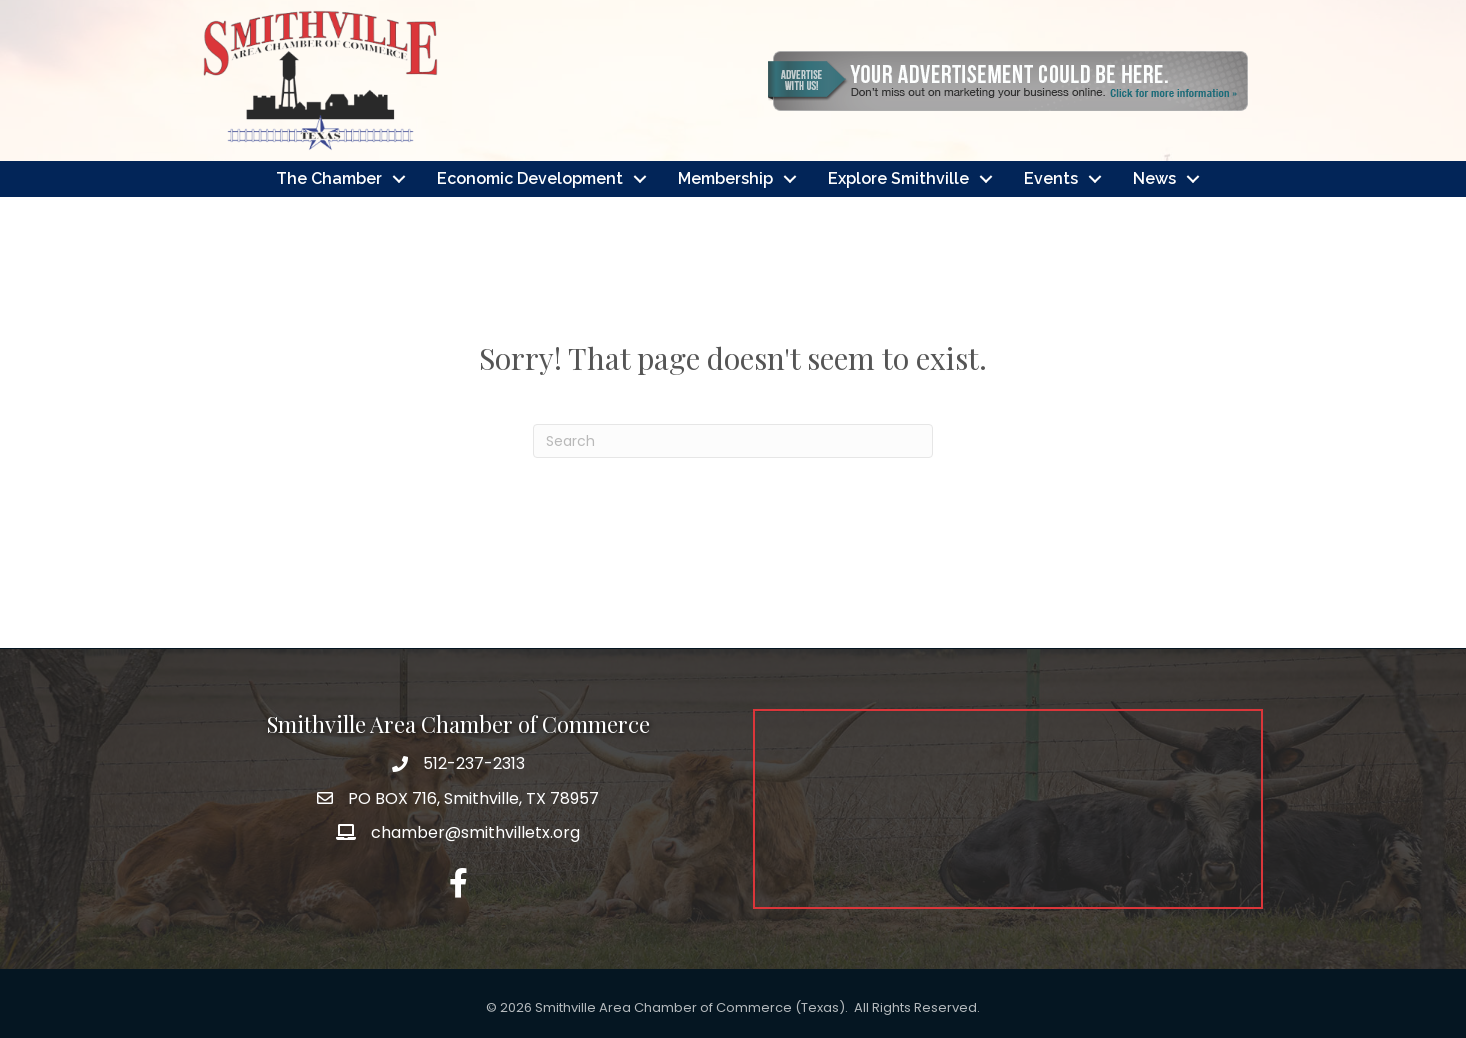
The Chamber (329, 178)
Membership (725, 178)
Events (1051, 178)
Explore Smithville (898, 178)
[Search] (733, 441)
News (1154, 178)
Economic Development (530, 178)
